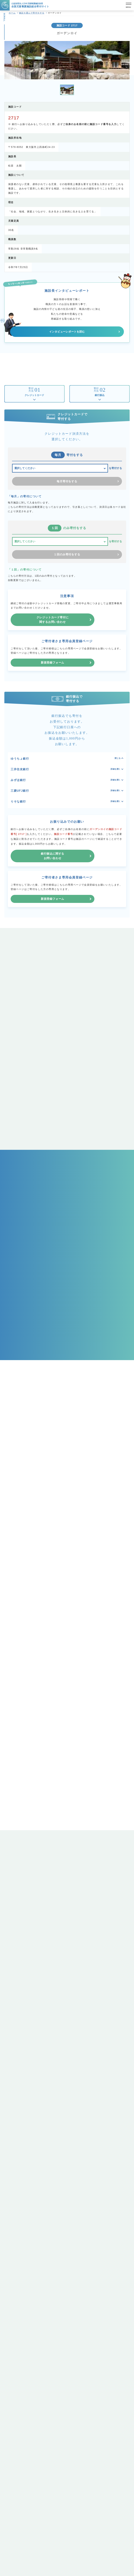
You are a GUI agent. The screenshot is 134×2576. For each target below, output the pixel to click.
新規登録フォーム (52, 662)
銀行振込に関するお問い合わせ (52, 856)
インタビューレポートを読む (67, 331)
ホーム (12, 13)
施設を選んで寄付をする (31, 13)
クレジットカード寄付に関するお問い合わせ (52, 619)
